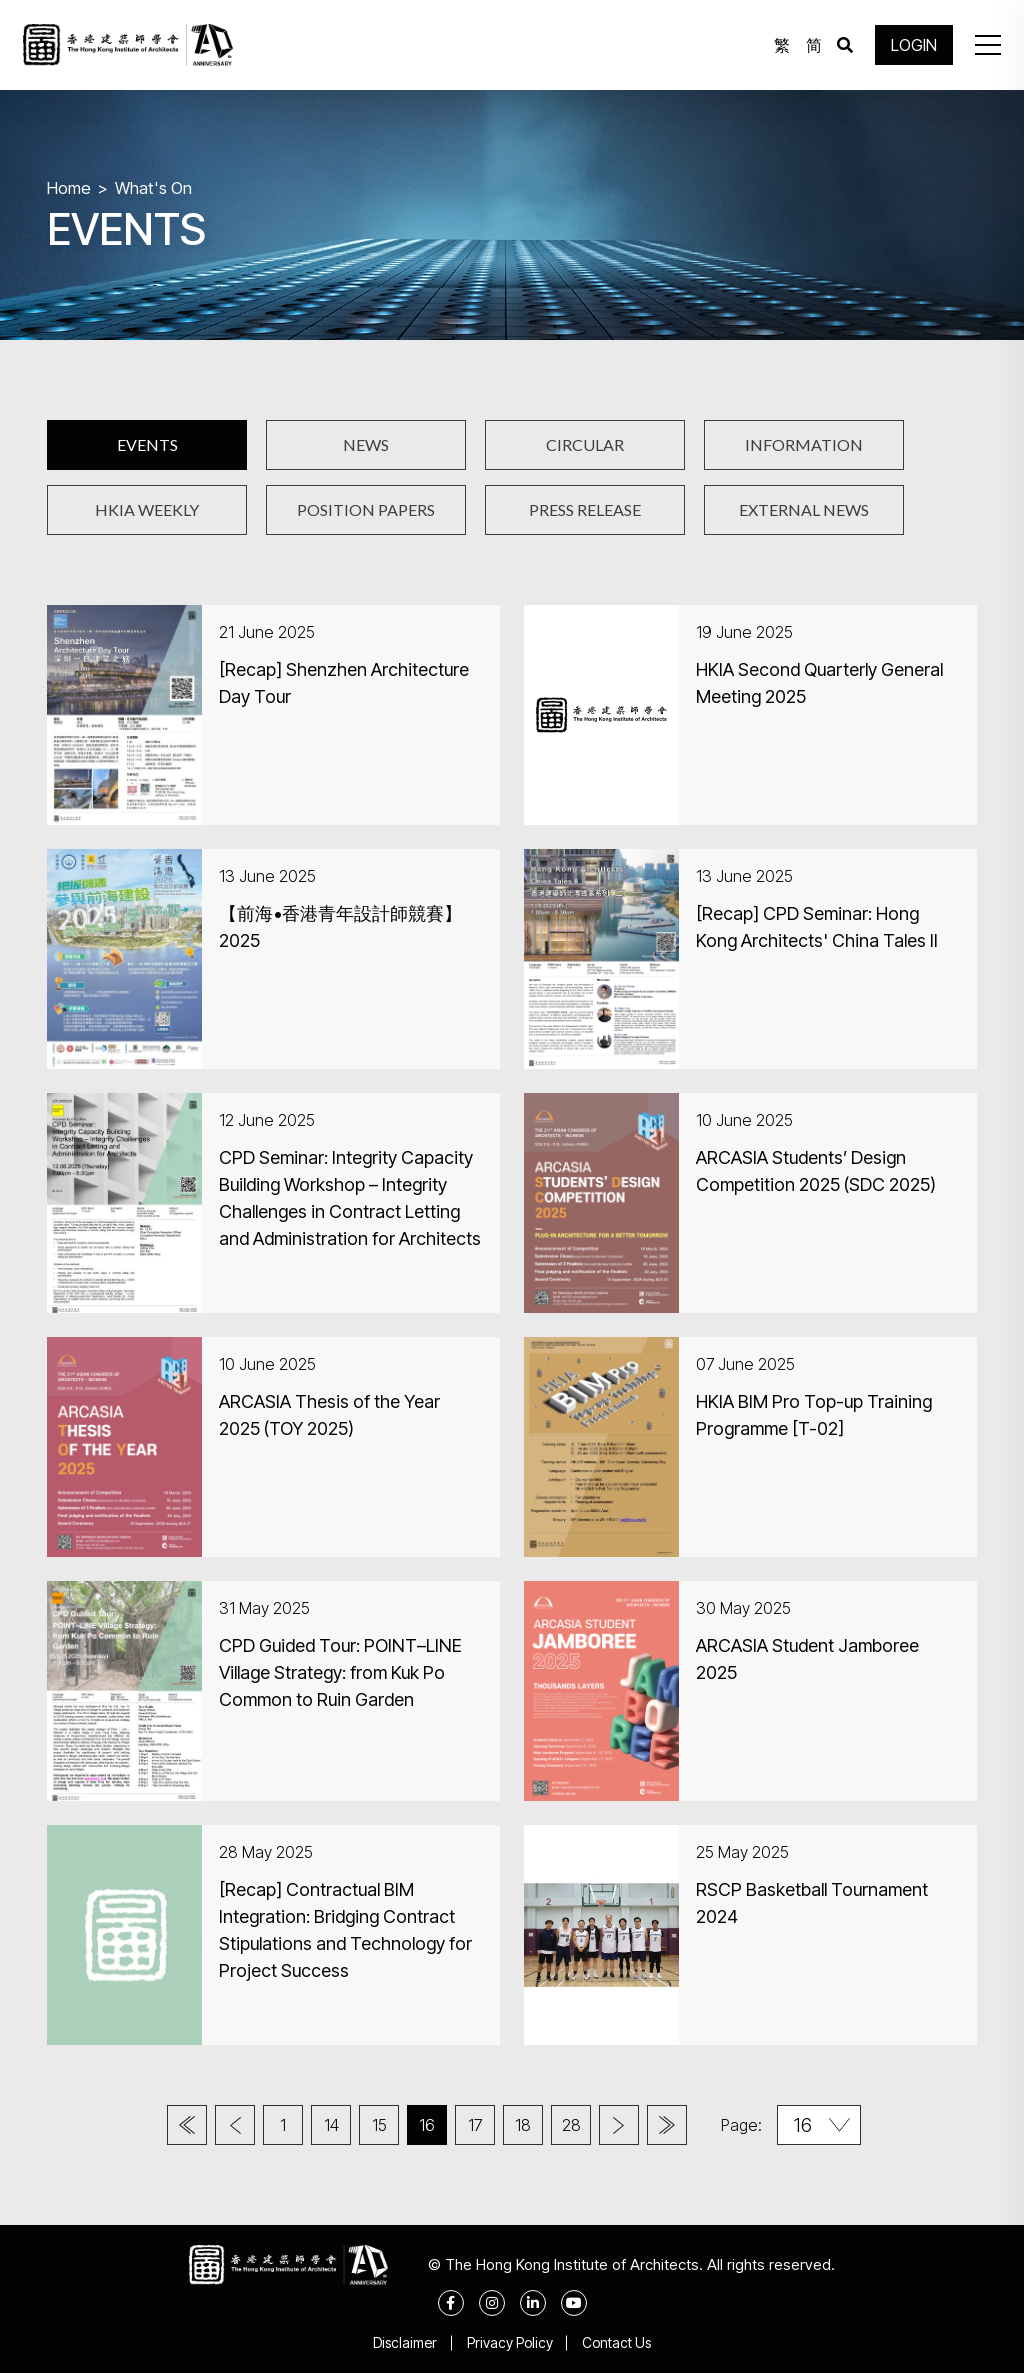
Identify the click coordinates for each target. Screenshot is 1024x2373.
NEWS (366, 444)
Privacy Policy (510, 2342)
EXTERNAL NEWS (804, 509)
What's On (153, 188)
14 (331, 2125)
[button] (988, 45)
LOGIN (914, 45)
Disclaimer (405, 2342)
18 (523, 2125)
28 (571, 2125)
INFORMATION (804, 444)
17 (475, 2125)
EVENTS (147, 444)
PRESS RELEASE (585, 509)
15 (379, 2125)
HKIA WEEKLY (147, 509)
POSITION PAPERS (366, 509)
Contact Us (617, 2342)
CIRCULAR (585, 444)
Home (69, 188)
